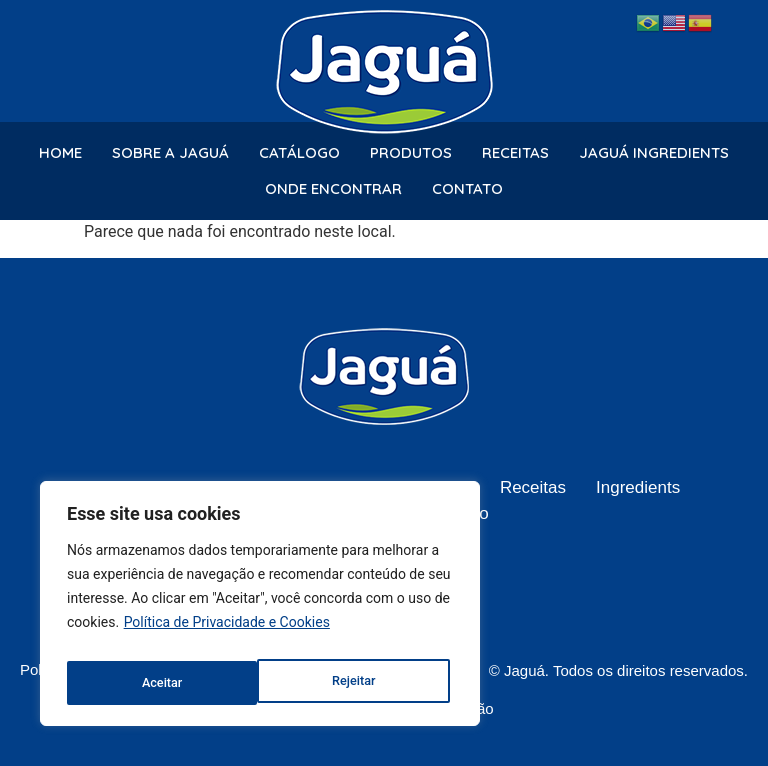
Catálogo (299, 152)
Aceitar (359, 683)
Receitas (515, 152)
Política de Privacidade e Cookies (227, 633)
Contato (467, 188)
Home (60, 152)
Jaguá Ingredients (654, 152)
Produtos (411, 152)
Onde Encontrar (333, 188)
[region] (260, 609)
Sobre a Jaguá (170, 152)
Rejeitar (162, 683)
